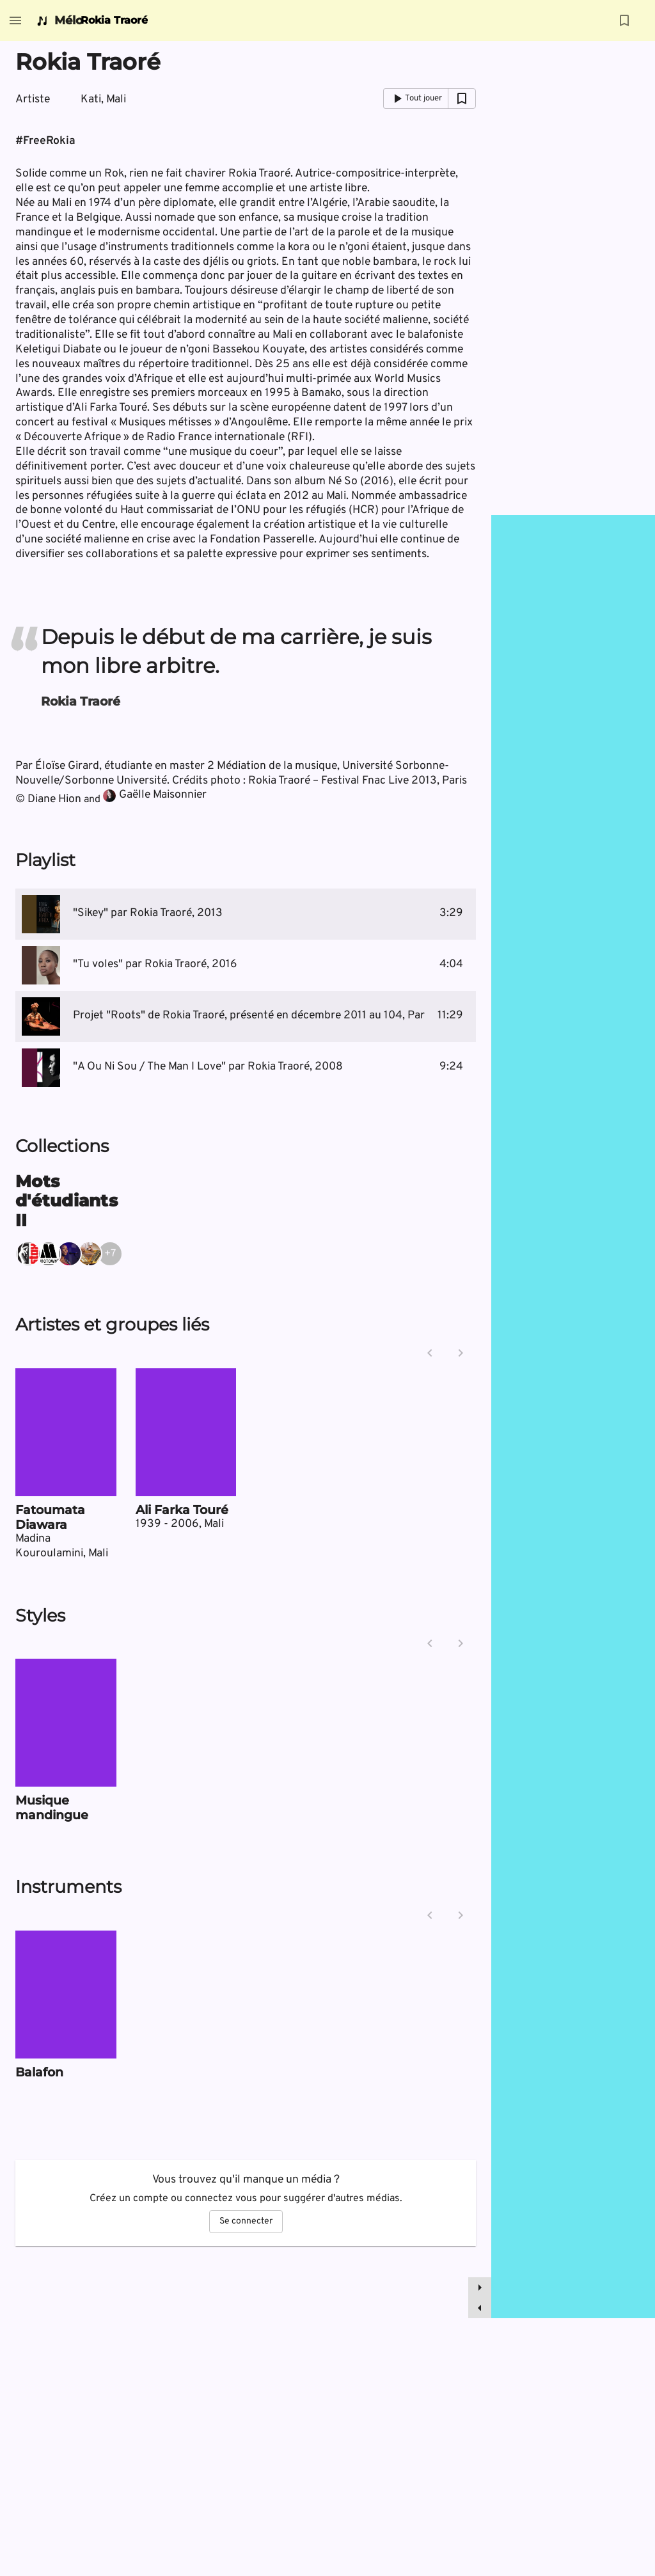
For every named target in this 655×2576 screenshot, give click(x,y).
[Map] (573, 1416)
